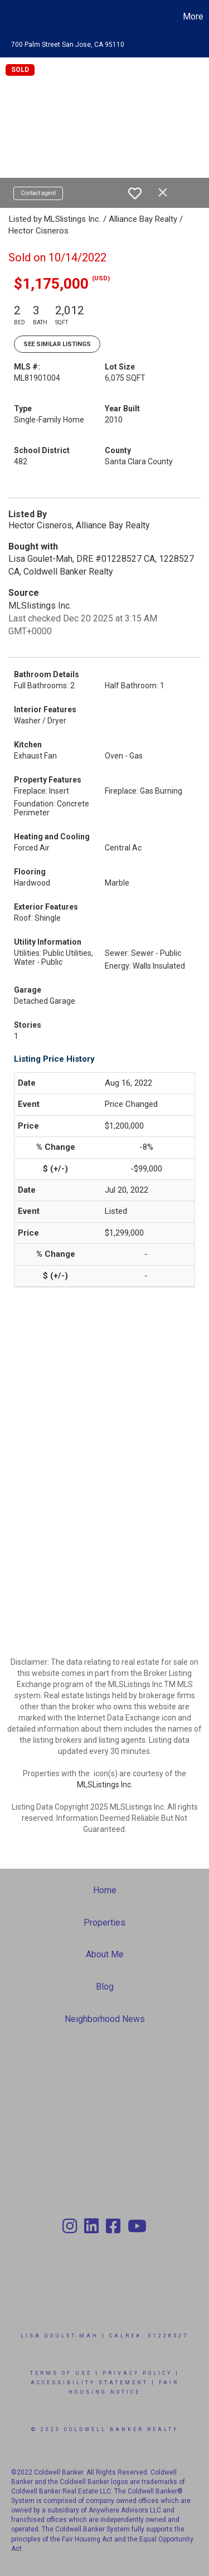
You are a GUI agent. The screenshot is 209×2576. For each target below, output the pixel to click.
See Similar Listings (57, 344)
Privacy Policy (137, 2373)
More (193, 16)
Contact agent (38, 193)
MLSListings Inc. (105, 1784)
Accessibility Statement (89, 2382)
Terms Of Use (61, 2373)
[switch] (135, 193)
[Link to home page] (10, 16)
